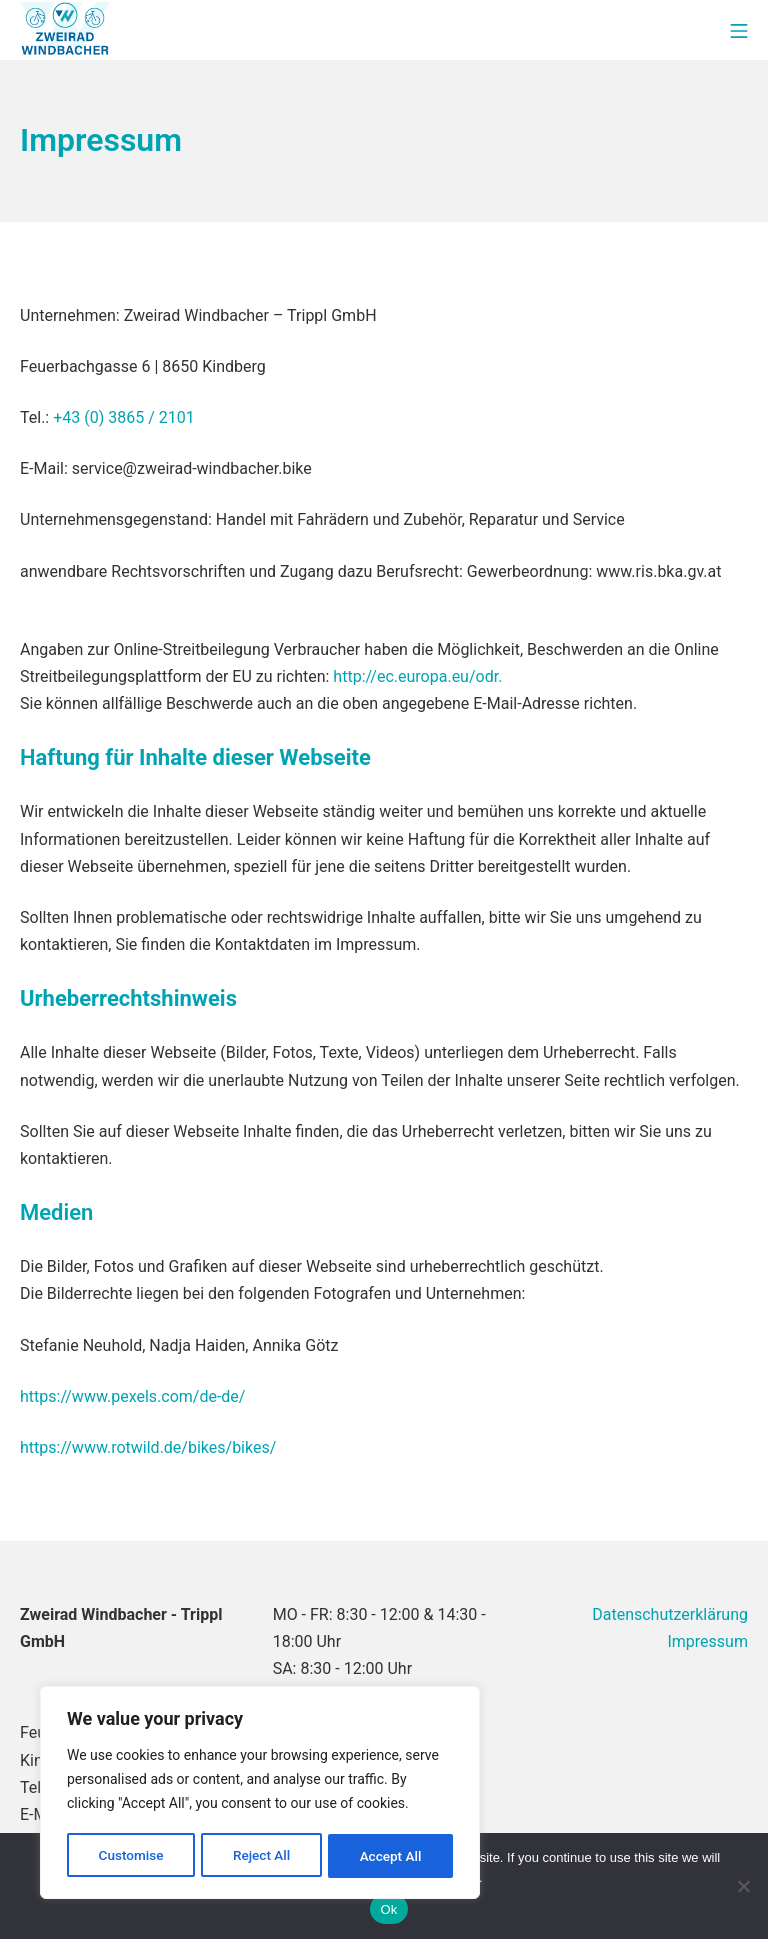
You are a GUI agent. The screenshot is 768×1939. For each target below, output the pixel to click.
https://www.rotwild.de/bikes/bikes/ (148, 1447)
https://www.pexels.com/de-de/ (132, 1396)
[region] (260, 1794)
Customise (130, 1856)
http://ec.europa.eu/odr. (417, 676)
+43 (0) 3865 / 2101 (124, 417)
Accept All (391, 1856)
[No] (743, 1886)
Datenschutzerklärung (670, 1614)
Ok (388, 1909)
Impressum (707, 1641)
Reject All (261, 1856)
